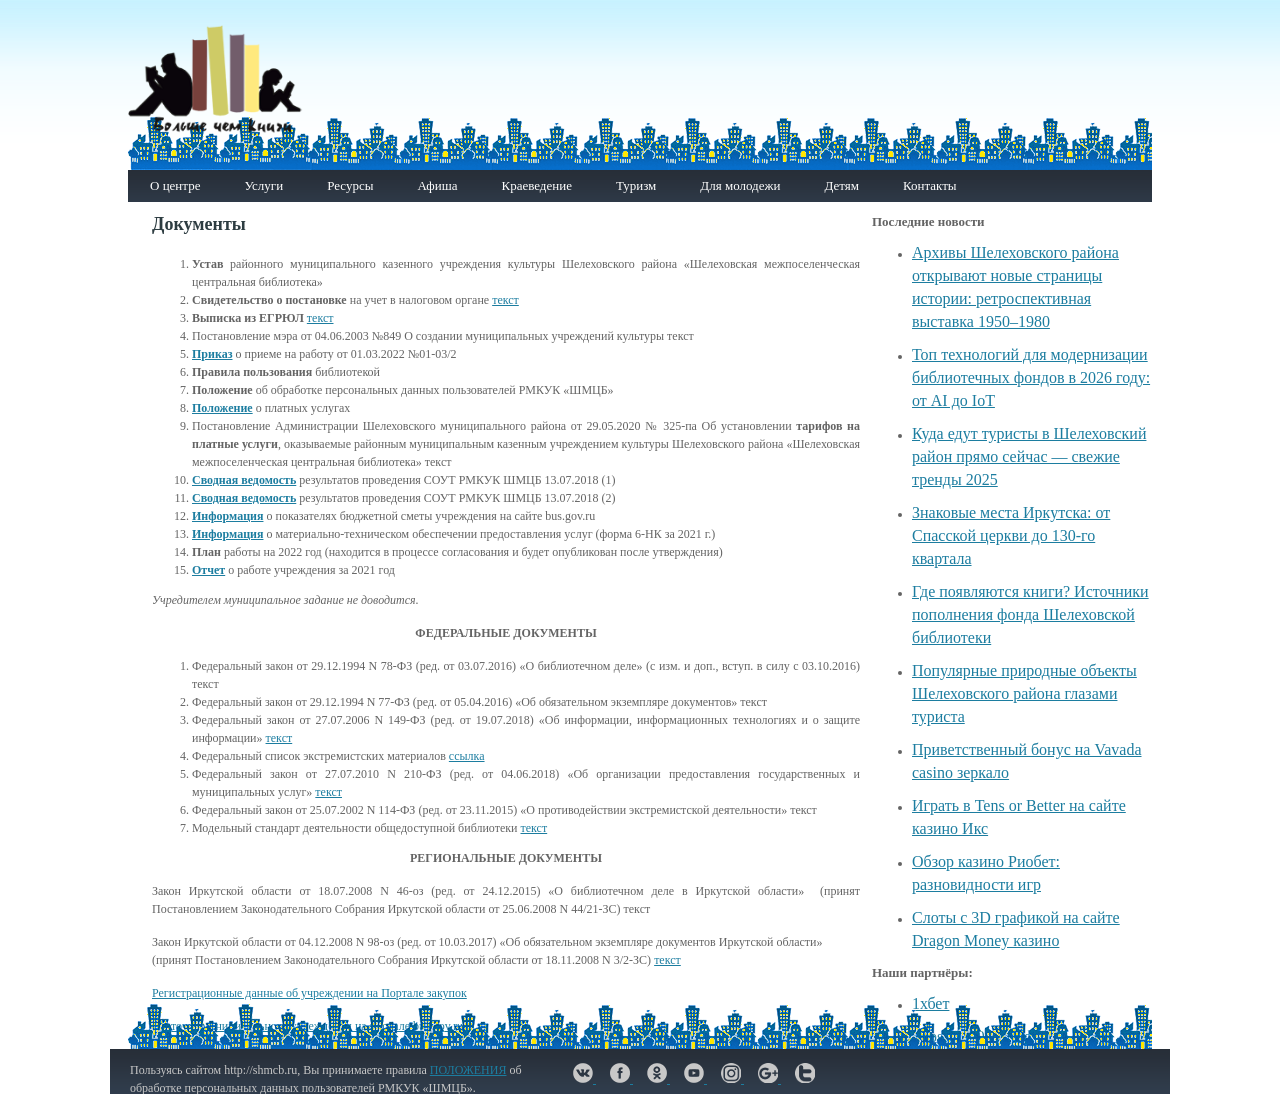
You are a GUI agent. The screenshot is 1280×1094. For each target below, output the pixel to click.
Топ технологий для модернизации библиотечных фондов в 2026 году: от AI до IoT (1031, 377)
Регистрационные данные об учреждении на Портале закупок (309, 993)
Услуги (263, 185)
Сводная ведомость (244, 480)
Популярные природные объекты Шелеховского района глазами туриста (1024, 693)
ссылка (467, 756)
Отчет (208, 570)
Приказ (212, 354)
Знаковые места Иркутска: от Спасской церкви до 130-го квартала (1011, 535)
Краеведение (536, 185)
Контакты (930, 185)
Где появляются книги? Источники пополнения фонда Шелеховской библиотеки (1030, 614)
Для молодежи (740, 185)
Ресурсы (350, 185)
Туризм (636, 185)
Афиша (437, 185)
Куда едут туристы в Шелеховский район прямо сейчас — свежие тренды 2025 (1029, 456)
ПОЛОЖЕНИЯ (468, 1070)
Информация (227, 516)
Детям (841, 185)
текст (505, 300)
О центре (175, 185)
